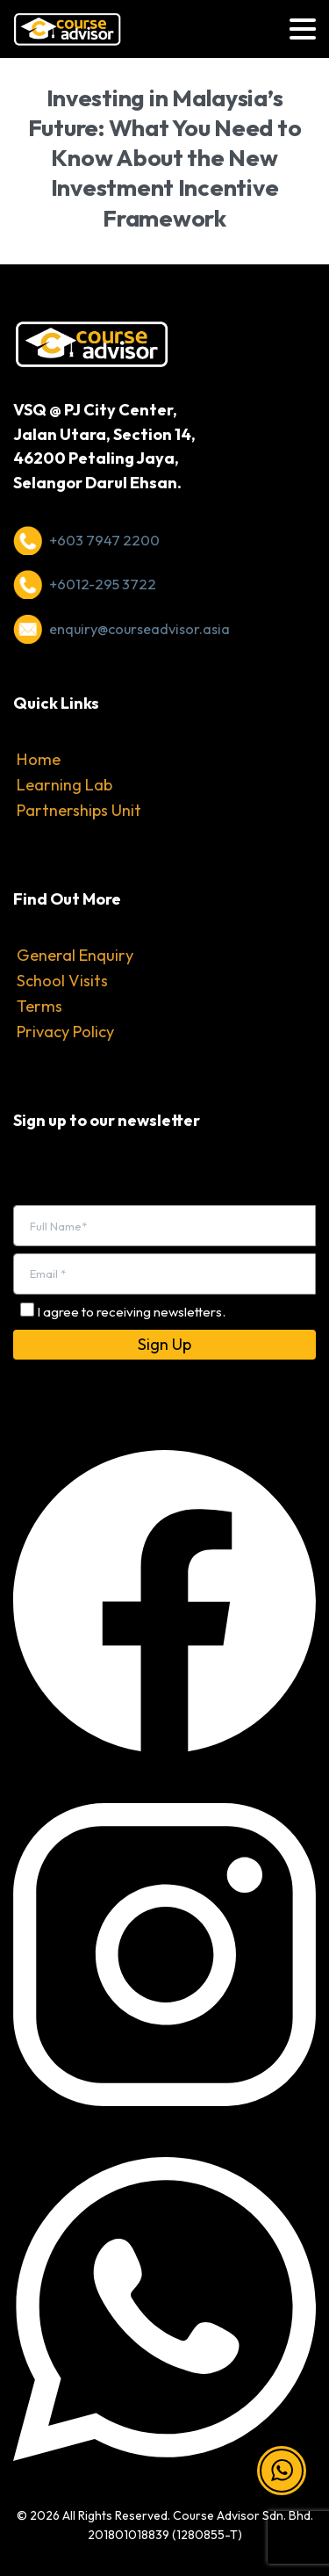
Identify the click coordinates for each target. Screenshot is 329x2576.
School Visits (62, 981)
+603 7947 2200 (104, 540)
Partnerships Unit (79, 810)
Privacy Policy (65, 1031)
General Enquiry (75, 955)
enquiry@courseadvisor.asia (139, 629)
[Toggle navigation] (302, 29)
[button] (282, 2471)
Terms (39, 1006)
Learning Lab (64, 785)
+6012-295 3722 (102, 584)
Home (39, 759)
